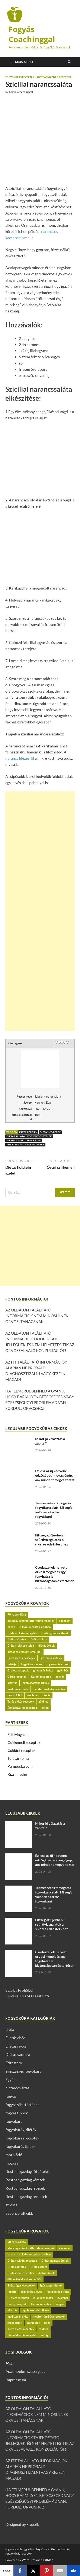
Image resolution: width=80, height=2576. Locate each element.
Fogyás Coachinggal (32, 34)
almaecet (64, 1620)
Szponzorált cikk (19, 2213)
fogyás (11, 2096)
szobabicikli (14, 1695)
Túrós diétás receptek (20, 1701)
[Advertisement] (40, 911)
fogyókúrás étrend (58, 1664)
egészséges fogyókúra (23, 2071)
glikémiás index (43, 1670)
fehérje (11, 1664)
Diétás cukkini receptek (22, 1633)
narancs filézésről (19, 758)
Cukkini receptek (21, 1750)
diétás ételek (28, 1132)
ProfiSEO (25, 1990)
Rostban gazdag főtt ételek (28, 2171)
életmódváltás (17, 2087)
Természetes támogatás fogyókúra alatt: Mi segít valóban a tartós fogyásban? (53, 1509)
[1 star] (56, 1042)
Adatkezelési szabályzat (25, 2371)
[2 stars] (59, 1042)
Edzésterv (14, 2062)
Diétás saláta (15, 1136)
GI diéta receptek (18, 1670)
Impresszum (16, 2379)
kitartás (12, 1683)
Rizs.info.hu (17, 1774)
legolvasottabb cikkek (35, 1683)
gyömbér (62, 1670)
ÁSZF (10, 2363)
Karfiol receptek (41, 1676)
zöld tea (43, 1701)
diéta (10, 2029)
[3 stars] (62, 1042)
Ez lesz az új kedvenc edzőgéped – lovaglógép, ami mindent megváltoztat (54, 1475)
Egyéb (11, 2079)
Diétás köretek (50, 1132)
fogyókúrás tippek (20, 2146)
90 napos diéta (16, 1614)
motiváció (14, 2154)
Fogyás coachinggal (21, 92)
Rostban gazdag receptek (53, 77)
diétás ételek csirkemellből (24, 1651)
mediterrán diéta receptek (25, 1144)
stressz (11, 2204)
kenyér (59, 1676)
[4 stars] (64, 1042)
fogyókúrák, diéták (21, 2129)
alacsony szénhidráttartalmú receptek (30, 1620)
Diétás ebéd (15, 2037)
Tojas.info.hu (18, 1758)
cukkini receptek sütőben (35, 1627)
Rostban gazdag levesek (25, 2188)
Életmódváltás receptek (23, 1140)
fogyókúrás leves (31, 1664)
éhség (45, 1707)
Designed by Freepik (22, 2524)
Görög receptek (16, 1676)
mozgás (12, 2163)
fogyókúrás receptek (19, 77)
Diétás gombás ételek (54, 1633)
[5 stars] (67, 1042)
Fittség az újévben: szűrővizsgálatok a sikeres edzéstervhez (51, 1539)
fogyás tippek (17, 2113)
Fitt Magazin (18, 1734)
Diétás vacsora (18, 2054)
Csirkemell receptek (23, 1742)
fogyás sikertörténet (22, 2104)
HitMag (48, 2560)
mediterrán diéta (17, 1689)
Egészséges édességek (21, 1658)
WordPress (29, 2560)
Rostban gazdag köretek (25, 2179)
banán (11, 1627)
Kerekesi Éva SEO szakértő (27, 1996)
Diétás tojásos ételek (20, 1645)
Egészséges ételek (39, 1136)
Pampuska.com (20, 1766)
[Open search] (69, 62)
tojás (47, 1695)
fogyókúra (14, 2121)
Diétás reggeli (17, 2046)
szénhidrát (33, 1695)
